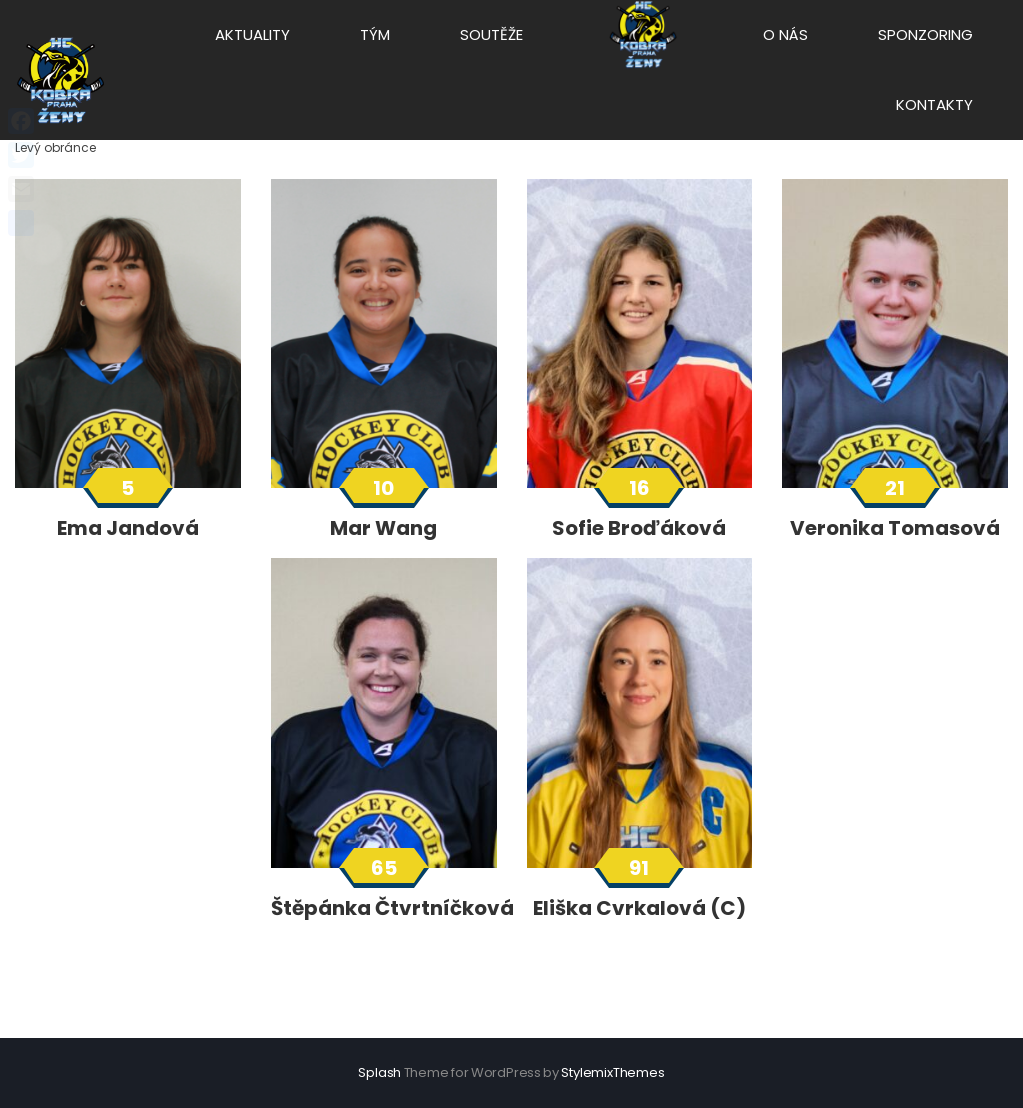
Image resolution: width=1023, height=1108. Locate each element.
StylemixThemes (612, 1072)
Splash (379, 1072)
